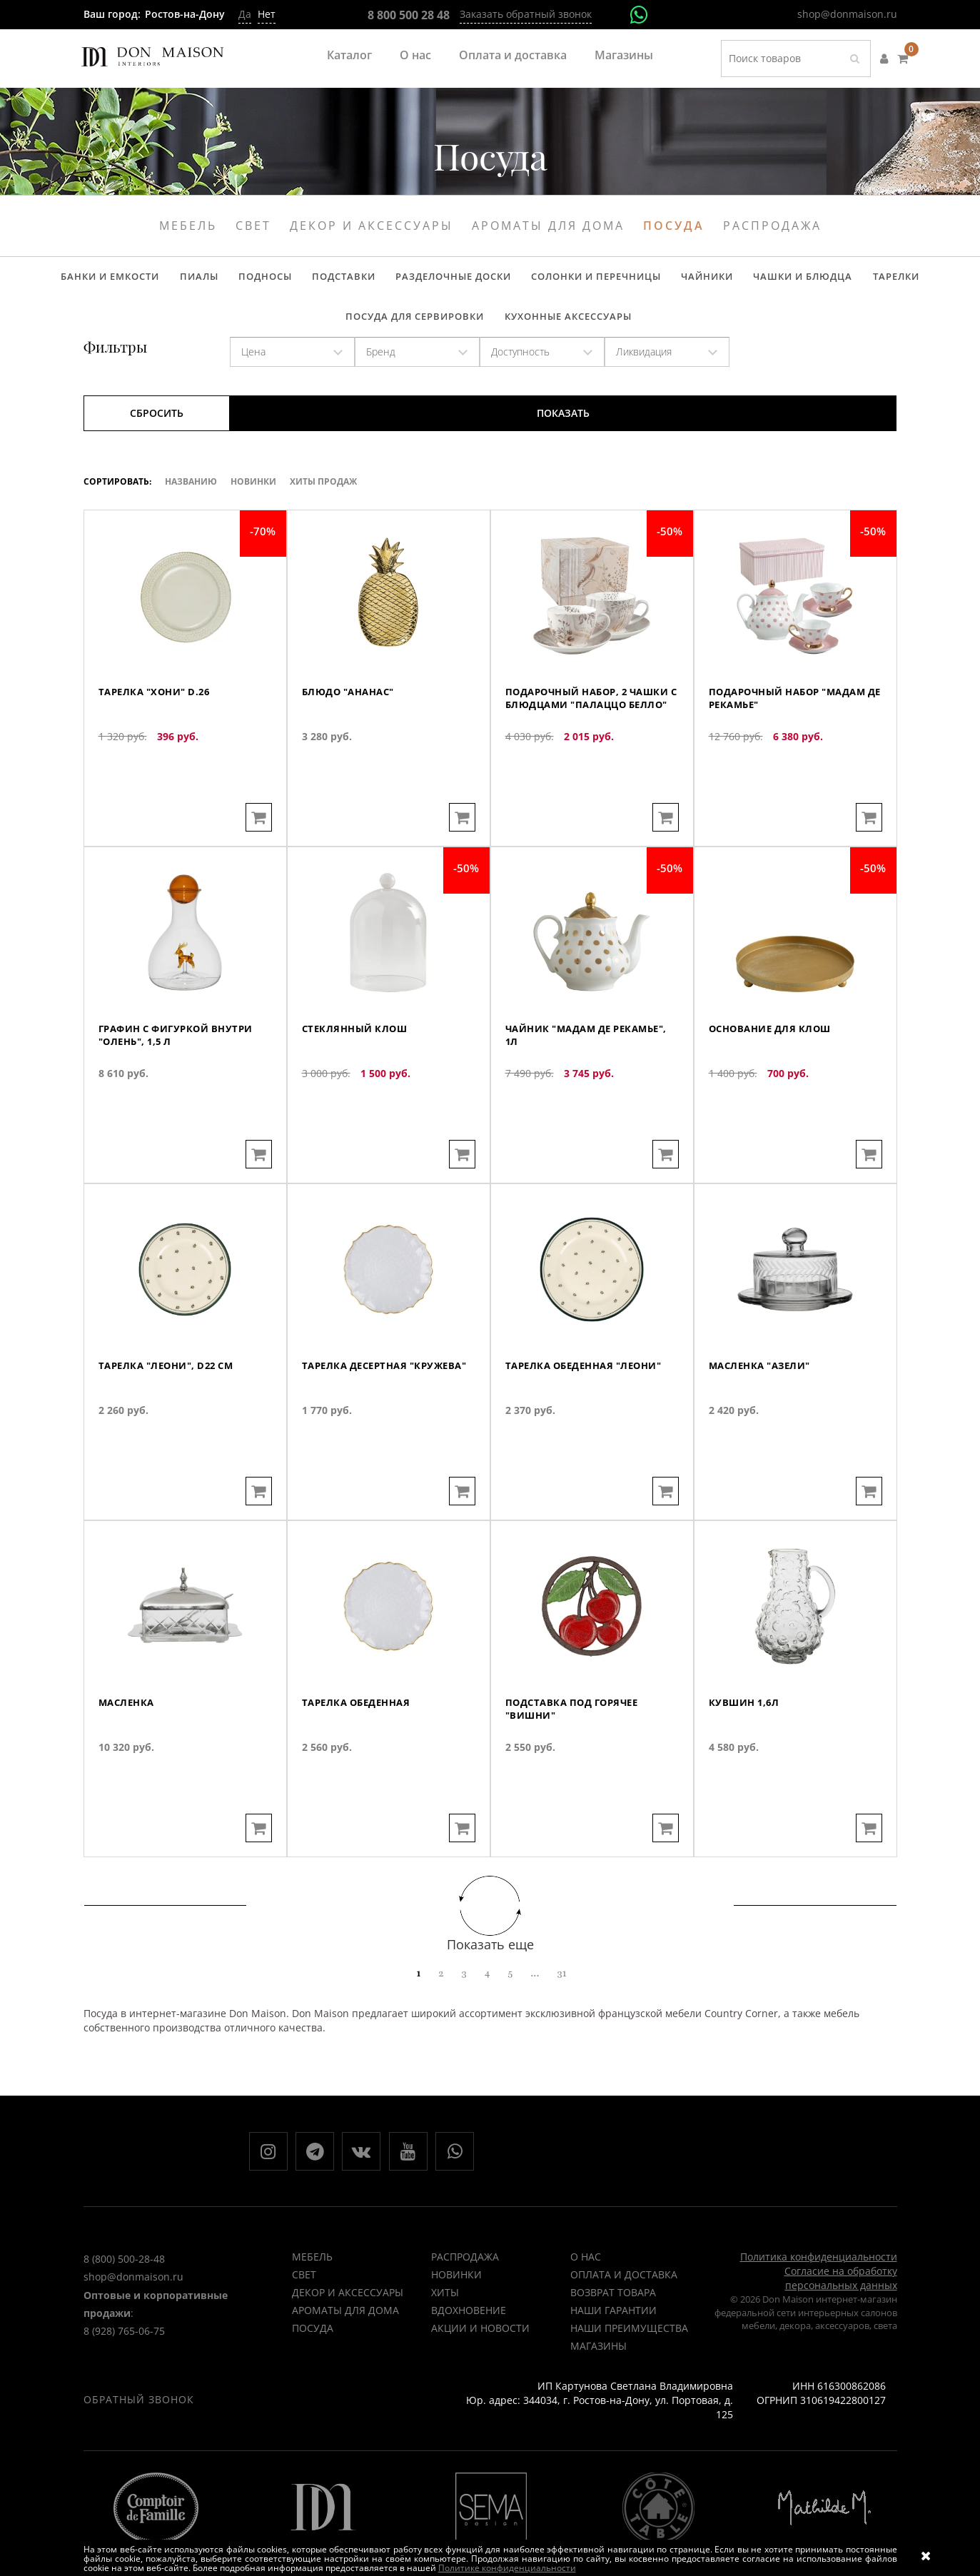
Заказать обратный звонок (526, 14)
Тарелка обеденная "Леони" (590, 1421)
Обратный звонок (139, 2421)
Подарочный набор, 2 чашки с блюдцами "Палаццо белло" (572, 761)
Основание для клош (774, 1084)
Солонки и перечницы (514, 280)
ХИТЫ (445, 2313)
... (534, 1988)
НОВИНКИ (456, 2296)
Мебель (188, 225)
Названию (191, 497)
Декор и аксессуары (371, 225)
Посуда (673, 225)
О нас (415, 55)
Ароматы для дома (548, 225)
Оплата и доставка (513, 55)
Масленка (128, 1757)
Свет (253, 225)
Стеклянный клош (358, 1084)
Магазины (624, 55)
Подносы (200, 280)
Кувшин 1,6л (746, 1757)
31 (561, 1988)
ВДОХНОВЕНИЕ (468, 2331)
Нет (267, 14)
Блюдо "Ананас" (352, 747)
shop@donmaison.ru (847, 14)
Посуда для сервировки (903, 280)
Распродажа (772, 225)
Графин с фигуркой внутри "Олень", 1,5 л (182, 1091)
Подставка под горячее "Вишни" (577, 1765)
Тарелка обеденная (361, 1757)
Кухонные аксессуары (488, 327)
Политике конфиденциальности (507, 2568)
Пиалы (140, 280)
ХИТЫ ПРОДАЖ (323, 497)
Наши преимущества (629, 2349)
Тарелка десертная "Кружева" (359, 1428)
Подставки (273, 280)
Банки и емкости (57, 280)
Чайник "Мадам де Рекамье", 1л (563, 1091)
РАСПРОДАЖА (465, 2278)
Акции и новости (480, 2349)
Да (244, 14)
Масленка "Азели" (764, 1421)
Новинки (253, 497)
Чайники (619, 280)
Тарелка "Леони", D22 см (172, 1421)
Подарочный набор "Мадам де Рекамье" (795, 754)
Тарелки (796, 280)
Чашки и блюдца (709, 280)
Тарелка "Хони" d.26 (158, 747)
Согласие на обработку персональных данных (840, 2299)
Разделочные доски (377, 280)
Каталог (349, 55)
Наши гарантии (613, 2331)
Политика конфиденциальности (818, 2278)
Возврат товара (613, 2313)
